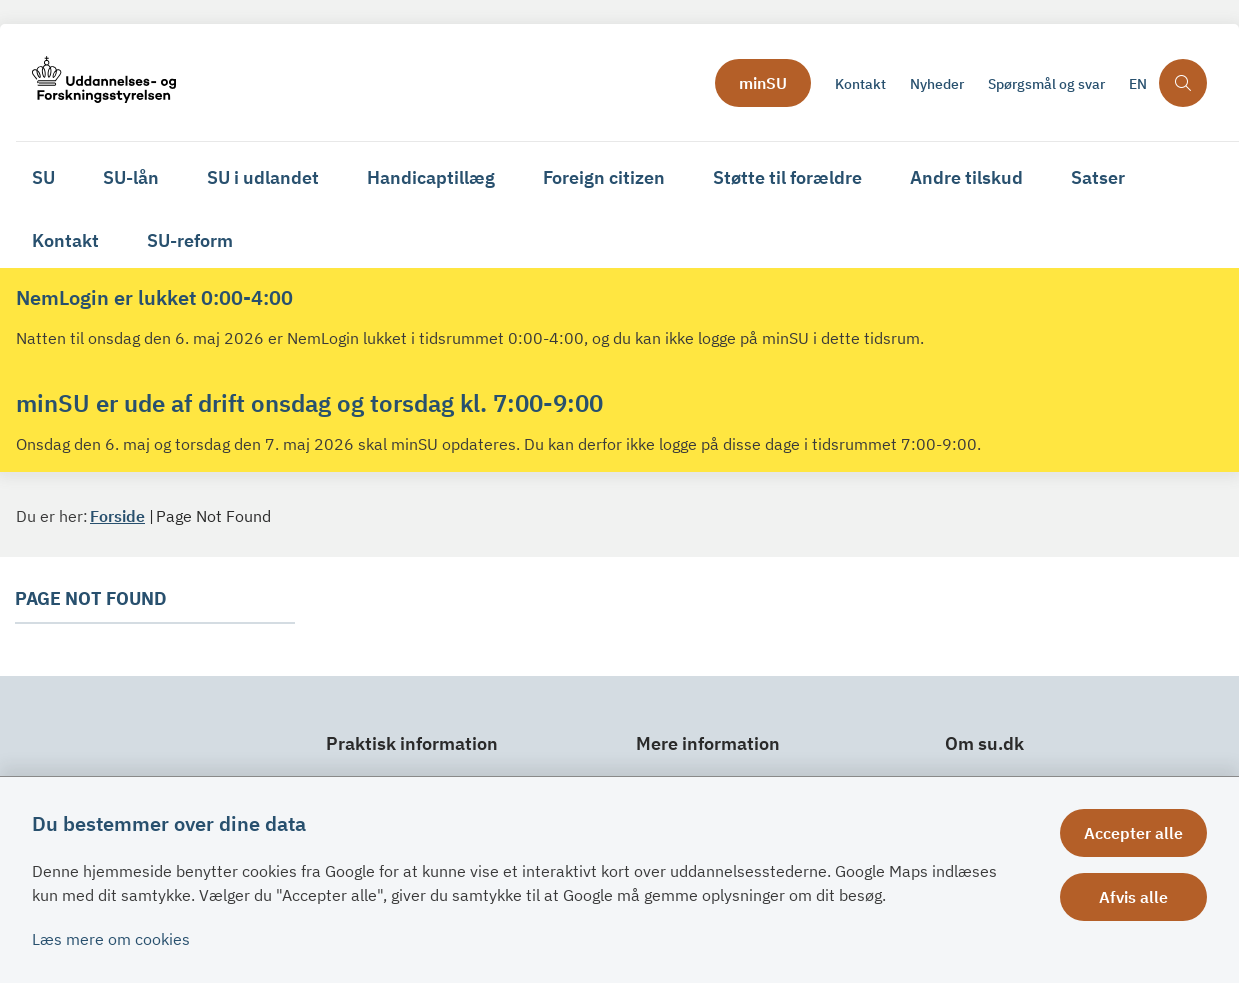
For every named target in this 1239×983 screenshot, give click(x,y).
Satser (1098, 177)
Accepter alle (1133, 833)
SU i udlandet (263, 177)
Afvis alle (1133, 897)
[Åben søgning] (1183, 83)
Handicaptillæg (431, 177)
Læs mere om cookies (111, 939)
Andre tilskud (966, 177)
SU (43, 177)
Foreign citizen (604, 177)
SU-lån (131, 177)
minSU (763, 83)
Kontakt (65, 240)
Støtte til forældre (787, 177)
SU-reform (190, 240)
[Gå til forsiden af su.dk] (359, 82)
